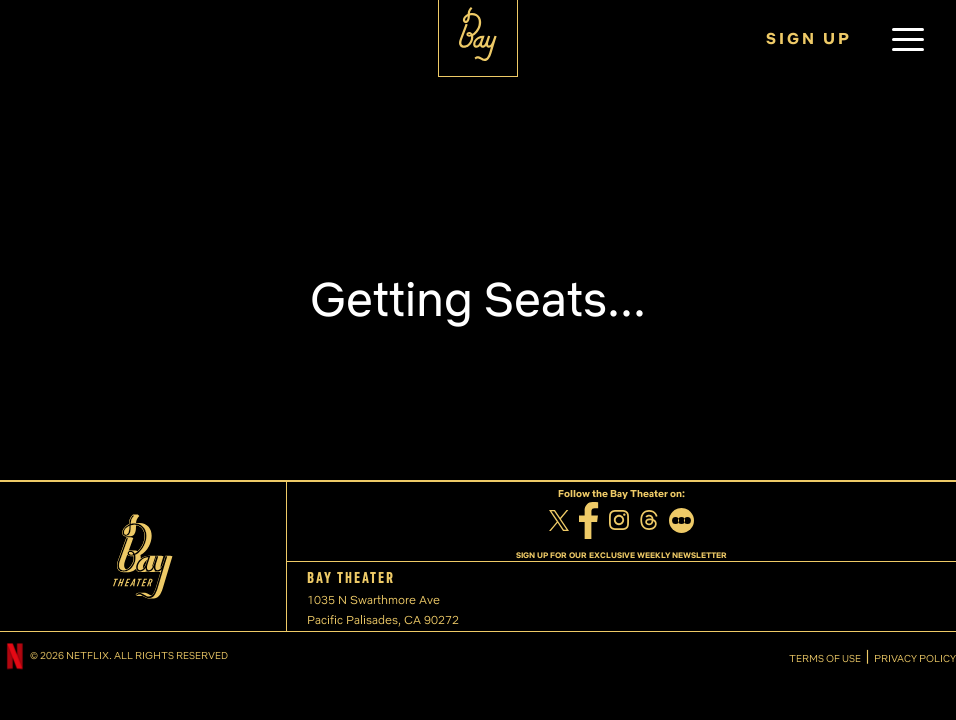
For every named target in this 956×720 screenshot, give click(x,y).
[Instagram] (619, 522)
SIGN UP (809, 38)
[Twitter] (559, 523)
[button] (908, 39)
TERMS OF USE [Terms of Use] (825, 659)
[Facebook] (589, 523)
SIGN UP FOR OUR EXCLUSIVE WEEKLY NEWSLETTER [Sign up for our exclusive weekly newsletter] (621, 555)
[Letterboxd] (681, 523)
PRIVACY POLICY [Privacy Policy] (915, 659)
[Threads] (649, 522)
